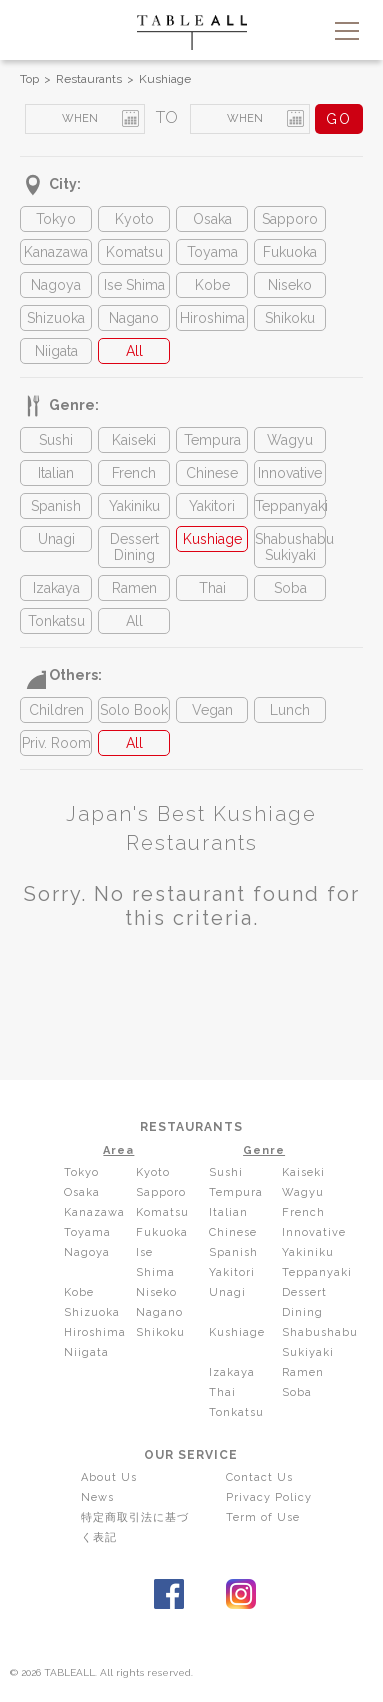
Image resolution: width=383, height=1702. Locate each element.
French (134, 473)
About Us (109, 1477)
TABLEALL (192, 32)
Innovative (290, 473)
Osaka (212, 219)
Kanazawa (56, 252)
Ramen (134, 588)
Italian (56, 473)
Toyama (212, 252)
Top (29, 79)
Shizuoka (56, 318)
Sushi (56, 440)
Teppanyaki (290, 506)
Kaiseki (134, 440)
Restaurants (89, 79)
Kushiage (165, 79)
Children (56, 710)
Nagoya (56, 285)
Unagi (56, 539)
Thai (212, 588)
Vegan (212, 710)
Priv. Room (56, 743)
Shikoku (290, 318)
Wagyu (290, 440)
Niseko (290, 285)
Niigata (56, 351)
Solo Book (134, 710)
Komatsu (134, 252)
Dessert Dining (134, 547)
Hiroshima (212, 318)
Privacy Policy (269, 1497)
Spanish (56, 506)
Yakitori (212, 506)
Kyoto (134, 219)
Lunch (290, 710)
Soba (290, 588)
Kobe (212, 285)
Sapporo (290, 219)
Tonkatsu (56, 621)
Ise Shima (134, 285)
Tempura (212, 440)
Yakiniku (134, 506)
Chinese (212, 473)
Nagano (134, 318)
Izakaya (56, 588)
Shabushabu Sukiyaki (290, 547)
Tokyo (56, 219)
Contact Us (259, 1477)
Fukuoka (290, 252)
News (97, 1497)
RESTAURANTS (191, 1127)
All (134, 351)
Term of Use (263, 1517)
